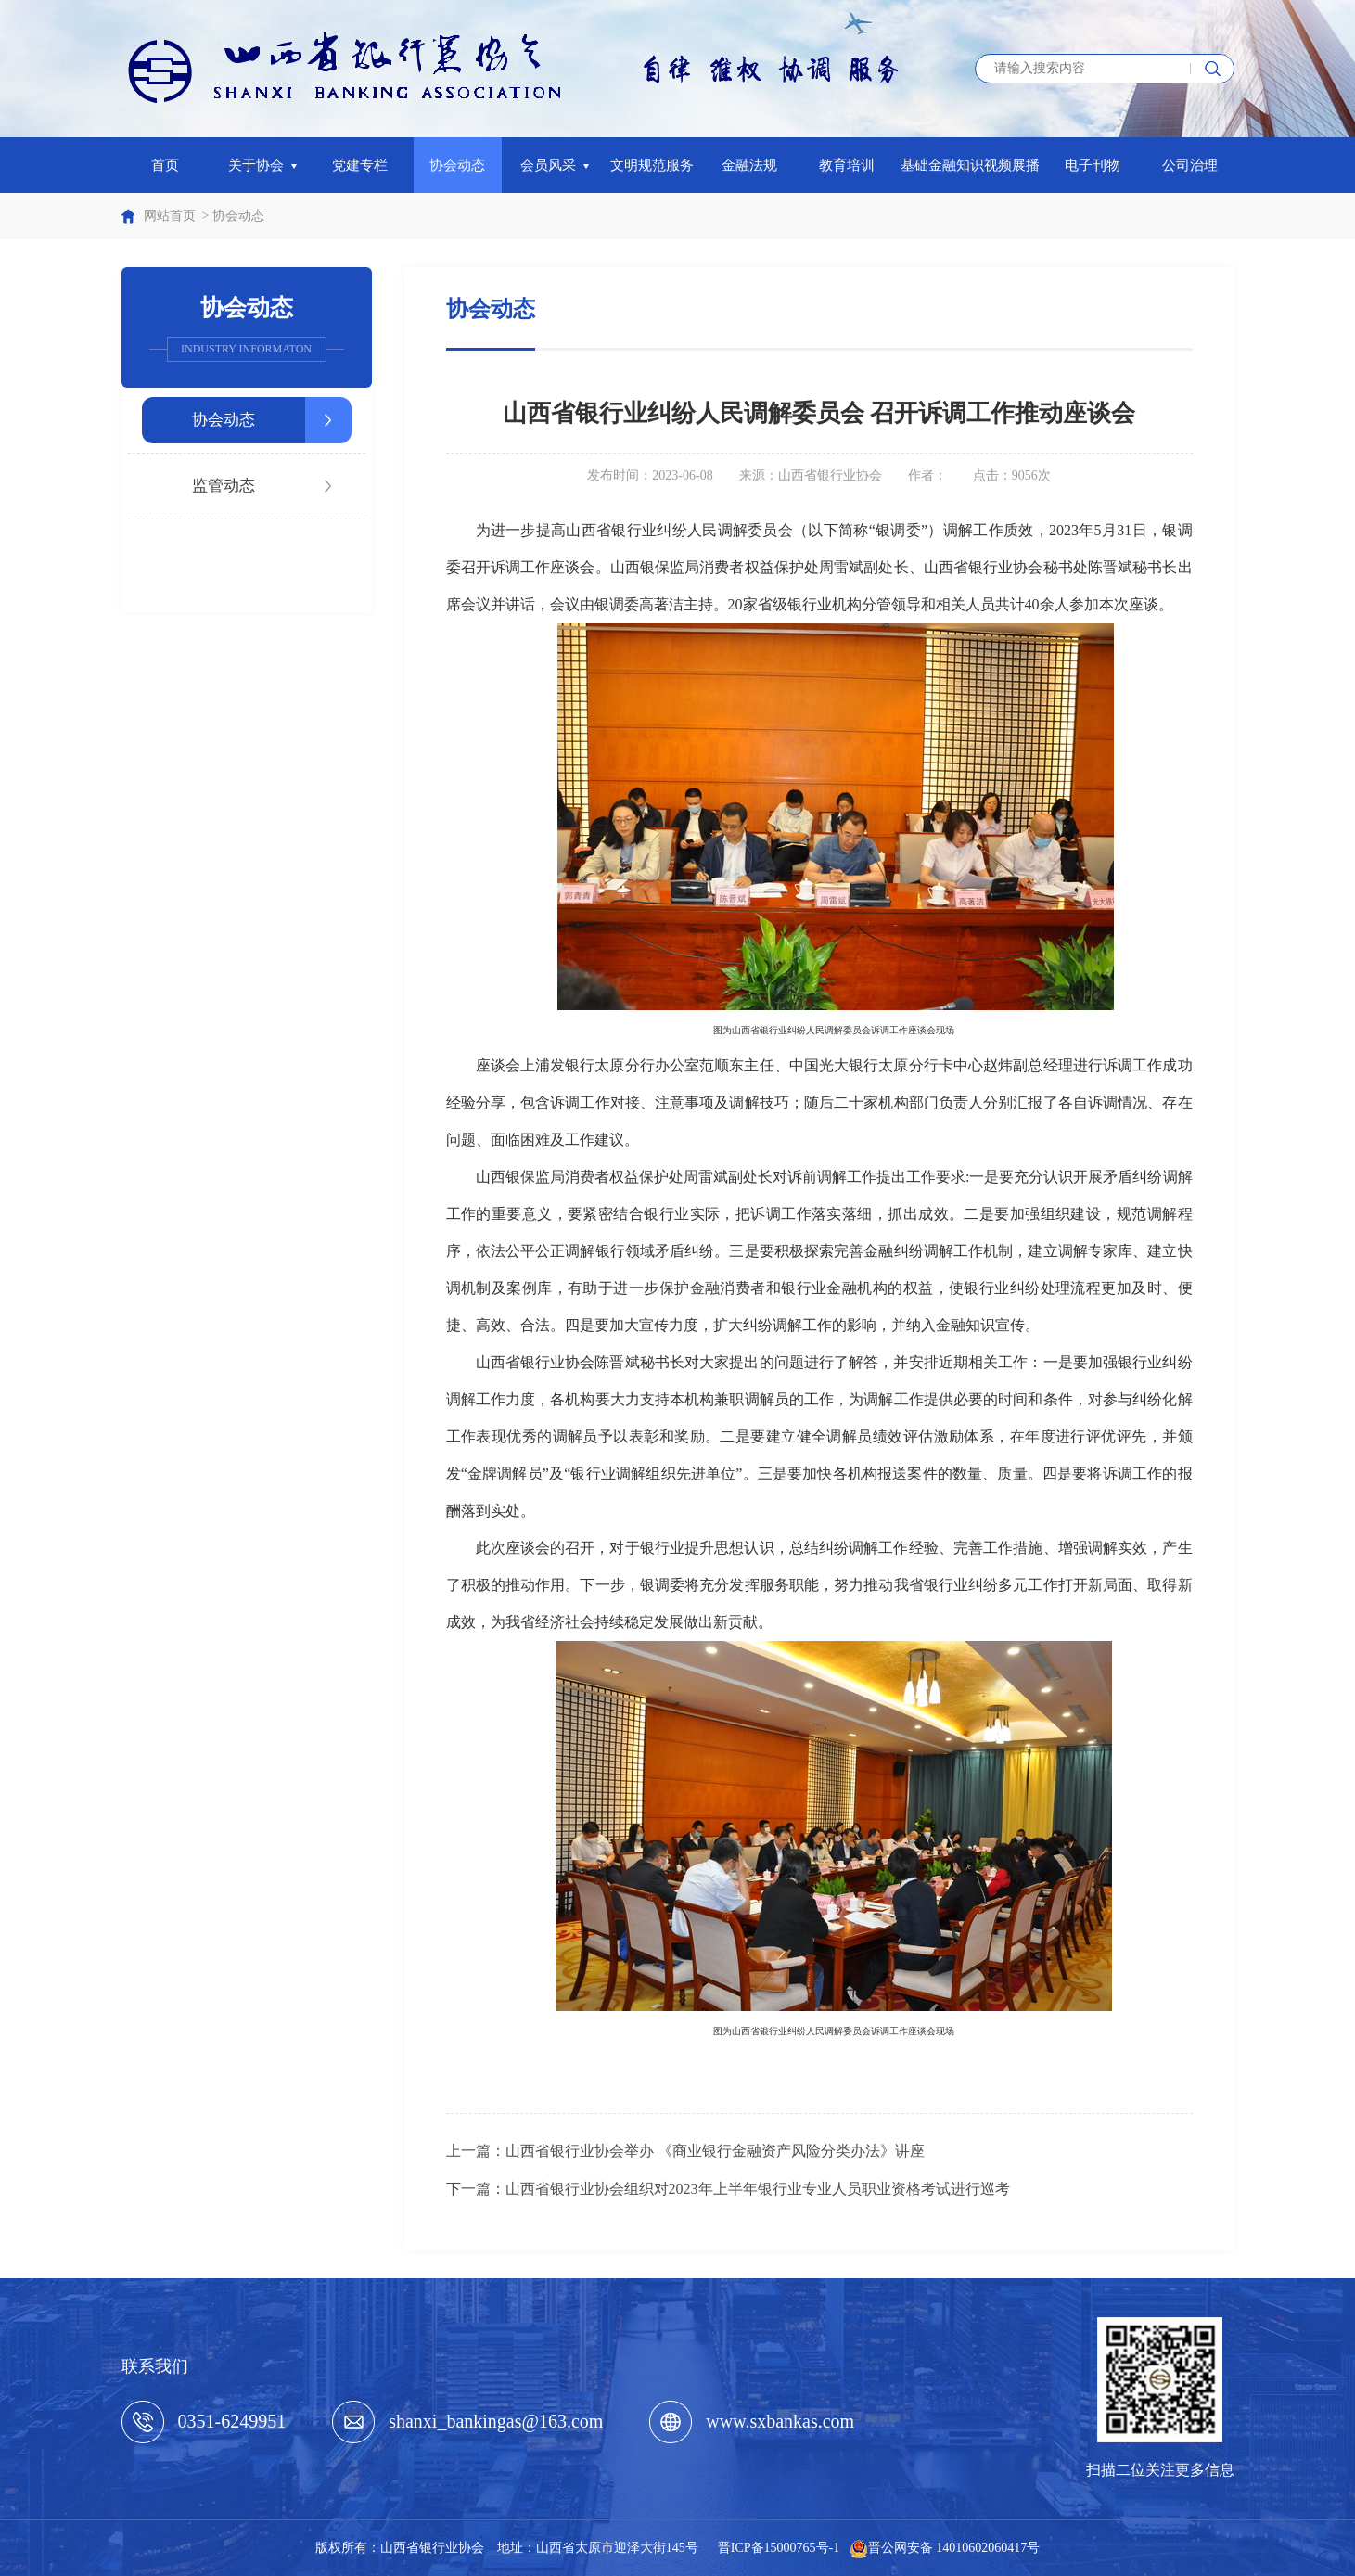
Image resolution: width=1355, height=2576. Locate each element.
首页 (165, 165)
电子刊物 (1092, 165)
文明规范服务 (652, 165)
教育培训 (847, 165)
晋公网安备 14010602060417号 (954, 2548)
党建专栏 (360, 165)
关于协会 (262, 165)
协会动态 (457, 165)
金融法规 (749, 165)
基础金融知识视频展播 (970, 165)
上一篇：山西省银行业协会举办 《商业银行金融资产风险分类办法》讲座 (685, 2151)
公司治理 (1190, 165)
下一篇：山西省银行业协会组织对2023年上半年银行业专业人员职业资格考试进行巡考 (728, 2189)
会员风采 (554, 165)
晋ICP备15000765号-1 (778, 2548)
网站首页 (170, 216)
